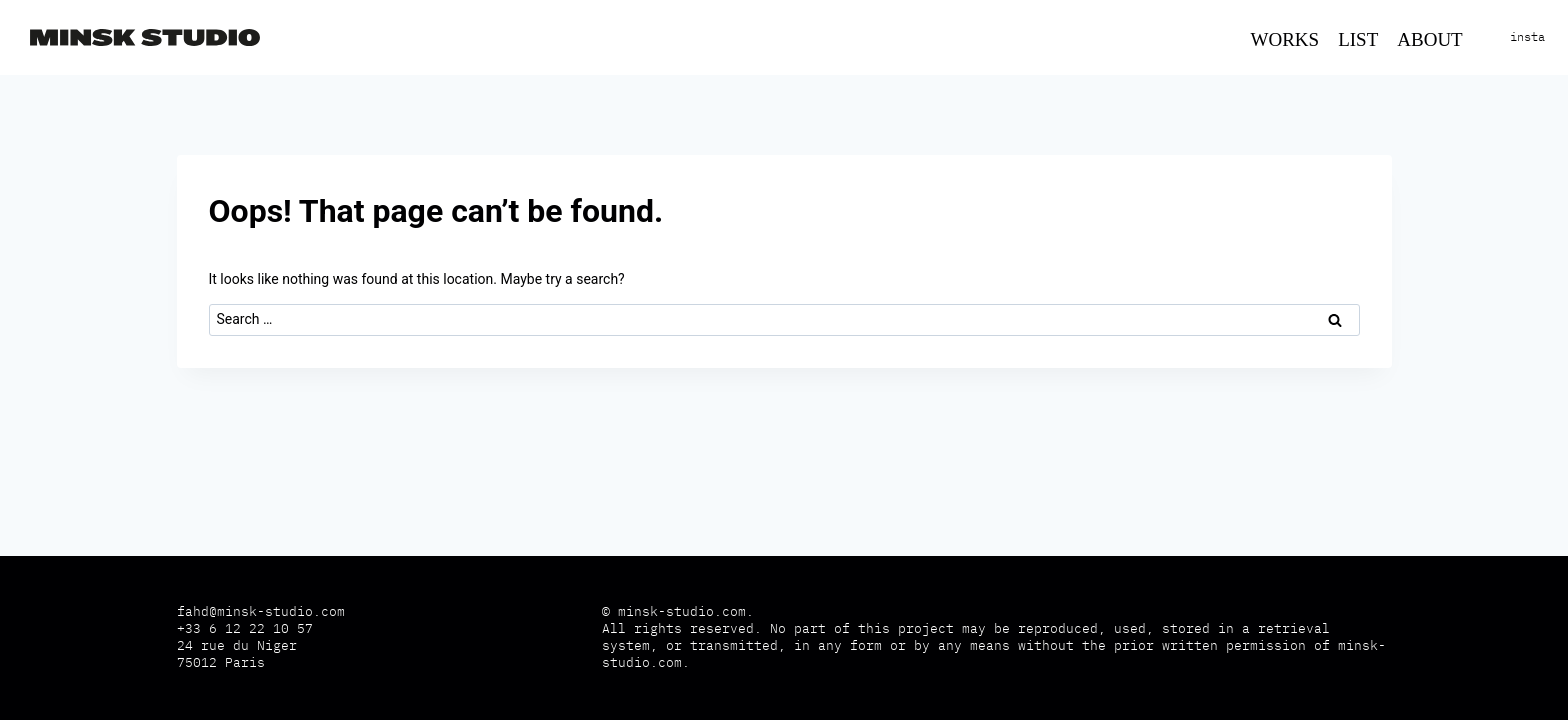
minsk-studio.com (682, 611)
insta (1527, 36)
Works (1285, 39)
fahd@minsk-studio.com (261, 611)
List (1358, 39)
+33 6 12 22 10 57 (245, 628)
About (1429, 39)
